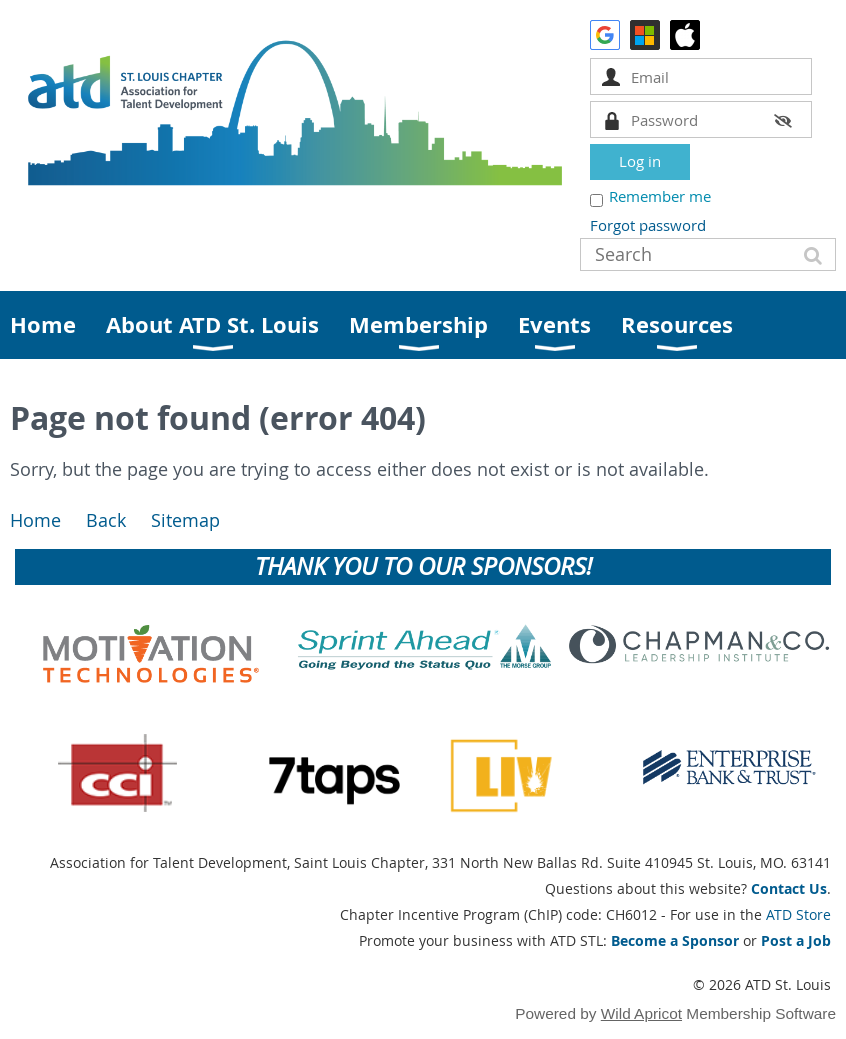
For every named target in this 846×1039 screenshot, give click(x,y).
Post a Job (796, 940)
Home (35, 520)
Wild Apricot (641, 1013)
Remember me (660, 196)
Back (106, 520)
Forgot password (648, 225)
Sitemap (185, 520)
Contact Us (789, 888)
